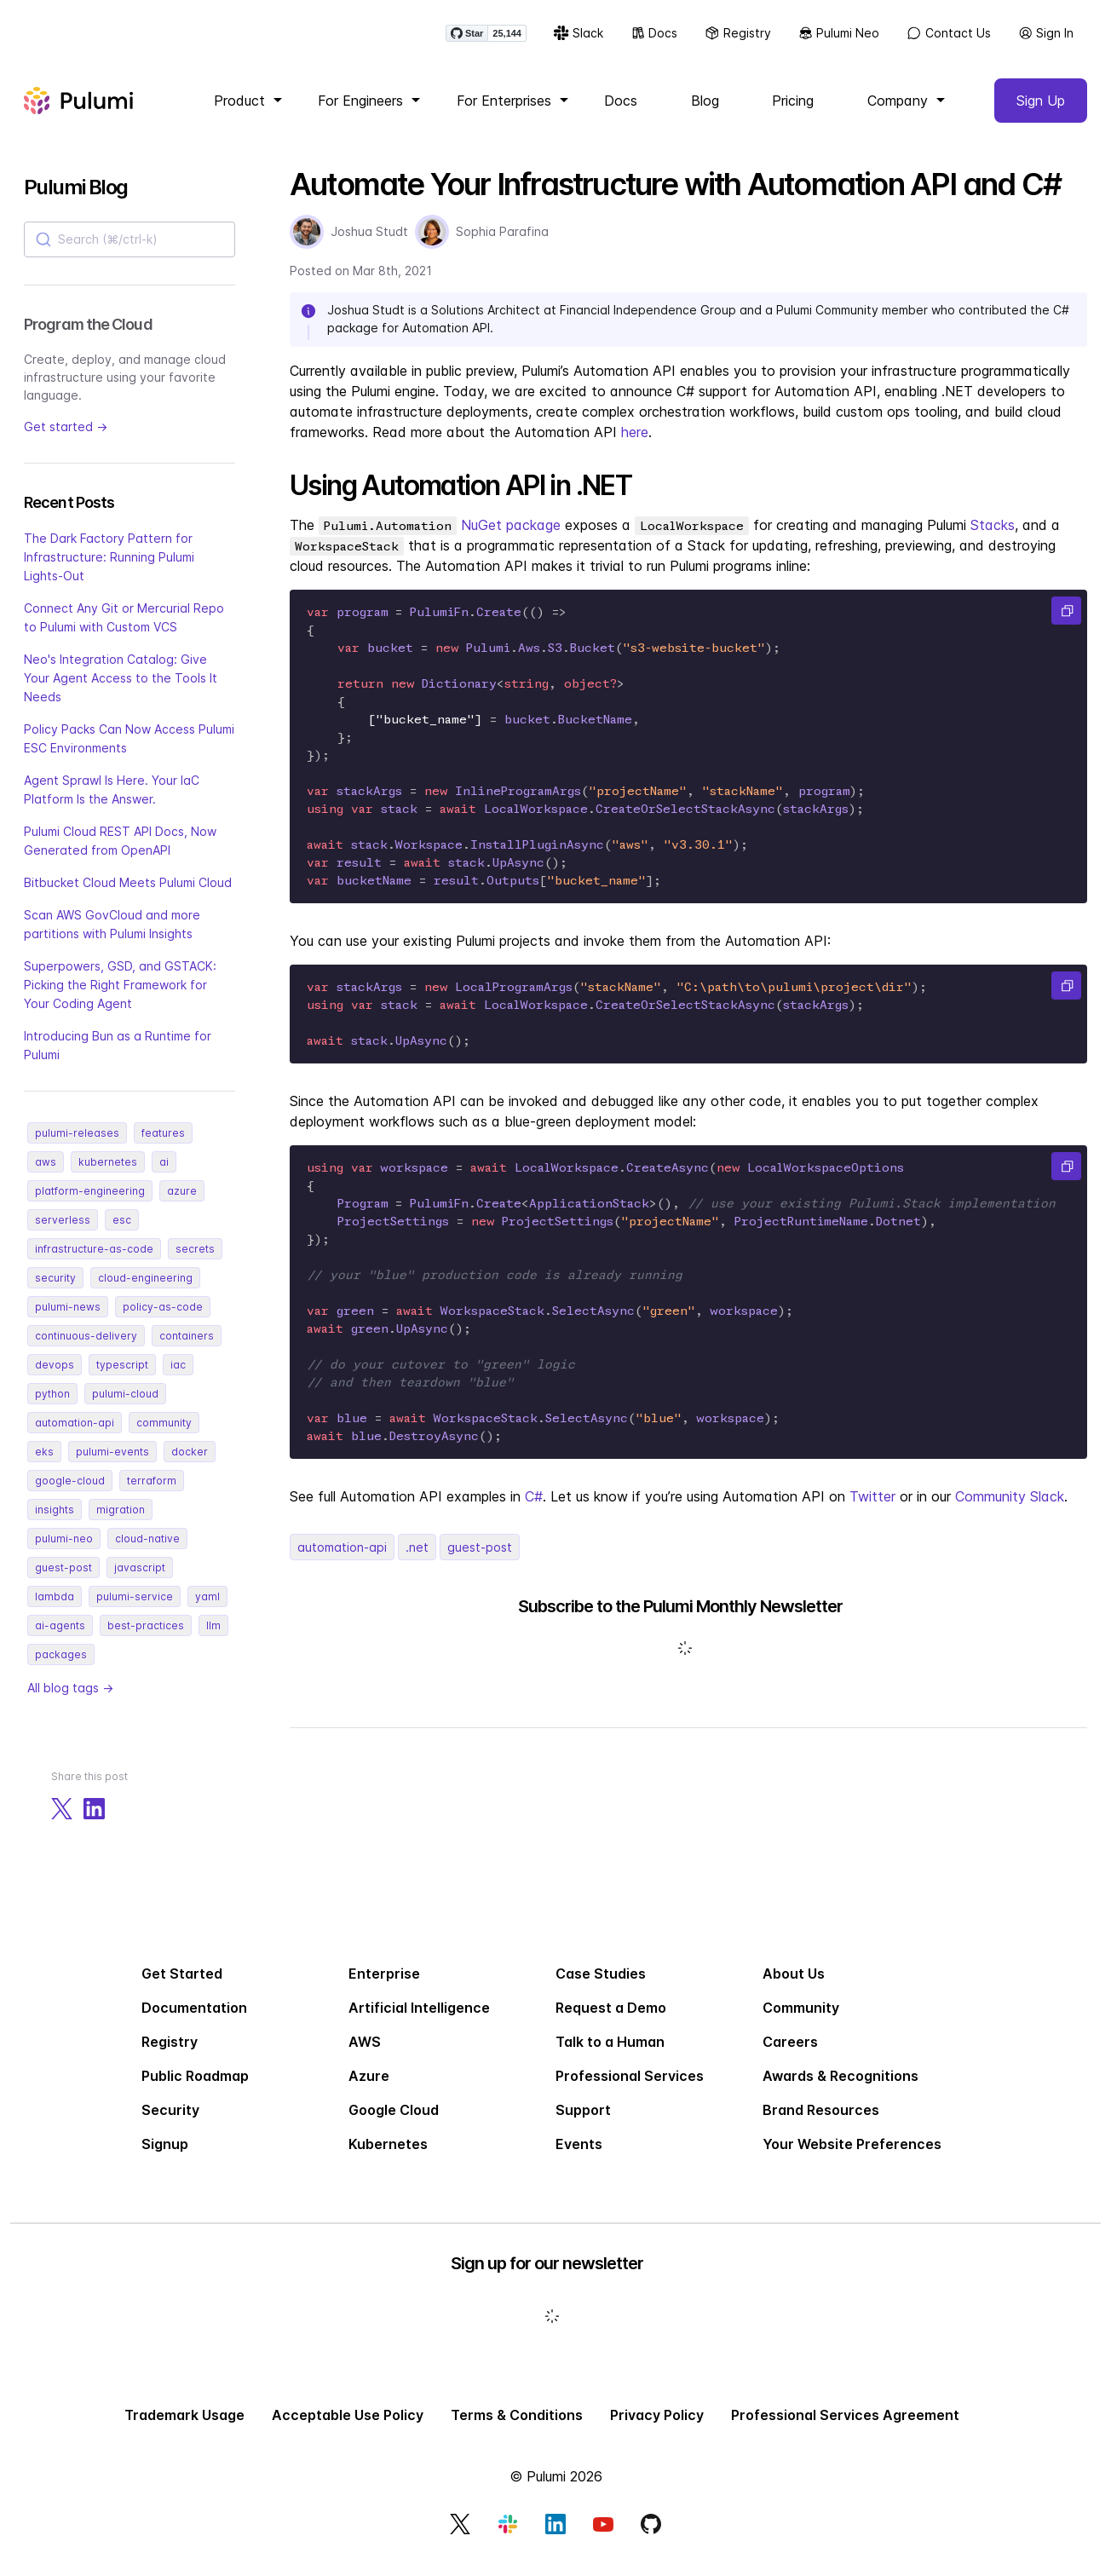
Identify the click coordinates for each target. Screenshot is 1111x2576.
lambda (54, 1610)
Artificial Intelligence (419, 2022)
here (634, 446)
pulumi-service (134, 1610)
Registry (734, 42)
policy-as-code (163, 1320)
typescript (122, 1378)
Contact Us (945, 42)
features (163, 1146)
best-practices (145, 1639)
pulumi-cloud (125, 1407)
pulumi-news (68, 1320)
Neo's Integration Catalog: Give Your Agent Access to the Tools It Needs (120, 691)
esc (121, 1233)
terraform (151, 1494)
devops (54, 1378)
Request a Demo (611, 2022)
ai (164, 1175)
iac (178, 1378)
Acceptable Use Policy (347, 2429)
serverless (62, 1233)
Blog (705, 114)
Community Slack (1009, 1510)
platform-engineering (90, 1204)
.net (417, 1560)
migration (120, 1523)
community (164, 1436)
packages (61, 1668)
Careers (790, 2056)
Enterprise (384, 1988)
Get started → (65, 440)
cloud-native (147, 1552)
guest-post (63, 1581)
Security (170, 2124)
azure (182, 1204)
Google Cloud (393, 2124)
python (52, 1407)
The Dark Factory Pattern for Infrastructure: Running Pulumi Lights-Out (109, 570)
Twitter (872, 1510)
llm (213, 1639)
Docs (651, 42)
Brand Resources (821, 2124)
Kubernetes (388, 2158)
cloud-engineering (145, 1291)
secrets (195, 1262)
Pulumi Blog (75, 200)
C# (534, 1510)
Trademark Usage (184, 2429)
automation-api (74, 1436)
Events (579, 2158)
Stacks (992, 538)
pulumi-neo (64, 1552)
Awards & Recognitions (840, 2090)
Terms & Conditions (517, 2429)
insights (54, 1523)
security (55, 1291)
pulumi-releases (77, 1146)
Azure (368, 2090)
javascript (139, 1581)
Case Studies (601, 1988)
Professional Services (630, 2090)
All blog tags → (70, 1701)
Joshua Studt (369, 245)
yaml (207, 1610)
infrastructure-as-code (94, 1262)
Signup (164, 2158)
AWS (364, 2056)
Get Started (181, 1988)
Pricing (793, 114)
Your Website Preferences (852, 2158)
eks (44, 1465)
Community (801, 2022)
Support (583, 2124)
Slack (575, 42)
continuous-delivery (86, 1349)
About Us (794, 1988)
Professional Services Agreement (845, 2429)
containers (186, 1349)
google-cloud (70, 1494)
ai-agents (60, 1639)
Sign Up (1040, 114)
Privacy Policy (657, 2429)
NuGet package (511, 538)
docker (189, 1465)
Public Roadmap (195, 2090)
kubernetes (107, 1175)
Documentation (194, 2022)
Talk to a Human (610, 2056)
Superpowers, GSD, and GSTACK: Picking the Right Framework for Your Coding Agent (120, 998)
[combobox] (129, 253)
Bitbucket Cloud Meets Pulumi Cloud (128, 896)
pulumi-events (112, 1465)
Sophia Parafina (502, 245)
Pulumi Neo (836, 42)
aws (45, 1175)
